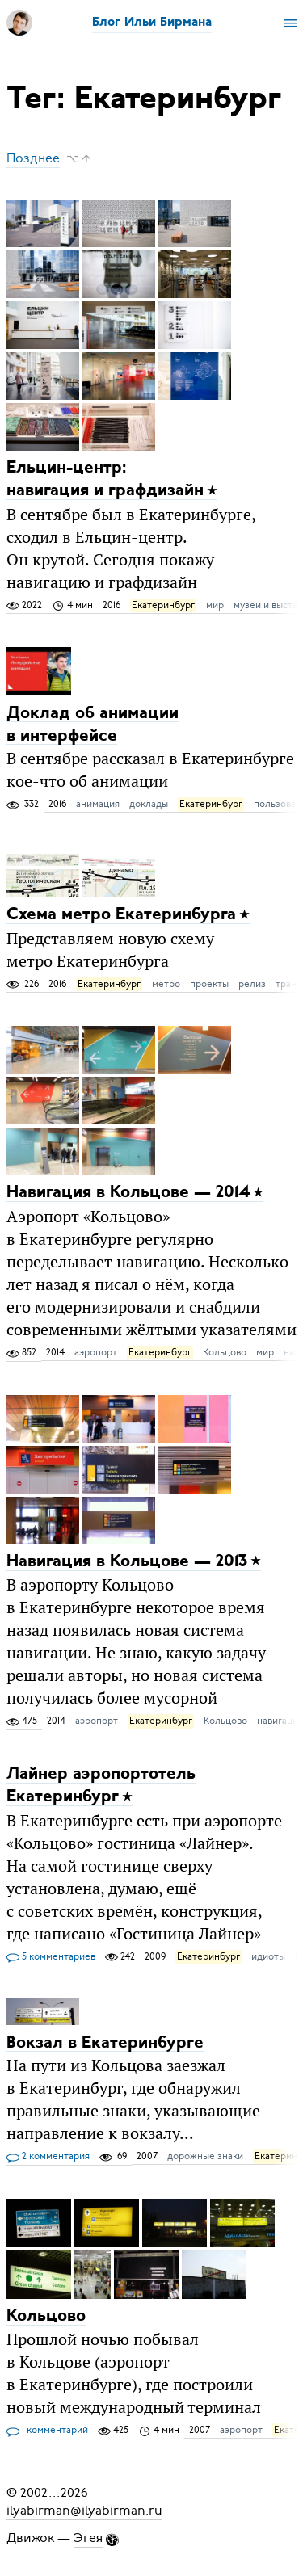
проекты (209, 983)
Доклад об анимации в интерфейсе (92, 724)
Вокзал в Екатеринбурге (105, 2042)
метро (166, 983)
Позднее (33, 158)
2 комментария (48, 2156)
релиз (252, 983)
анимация (98, 803)
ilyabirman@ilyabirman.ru (84, 2510)
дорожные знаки (205, 2155)
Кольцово (224, 1352)
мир (215, 605)
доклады (148, 803)
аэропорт (95, 1352)
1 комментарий (47, 2430)
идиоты (268, 1956)
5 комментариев (50, 1957)
